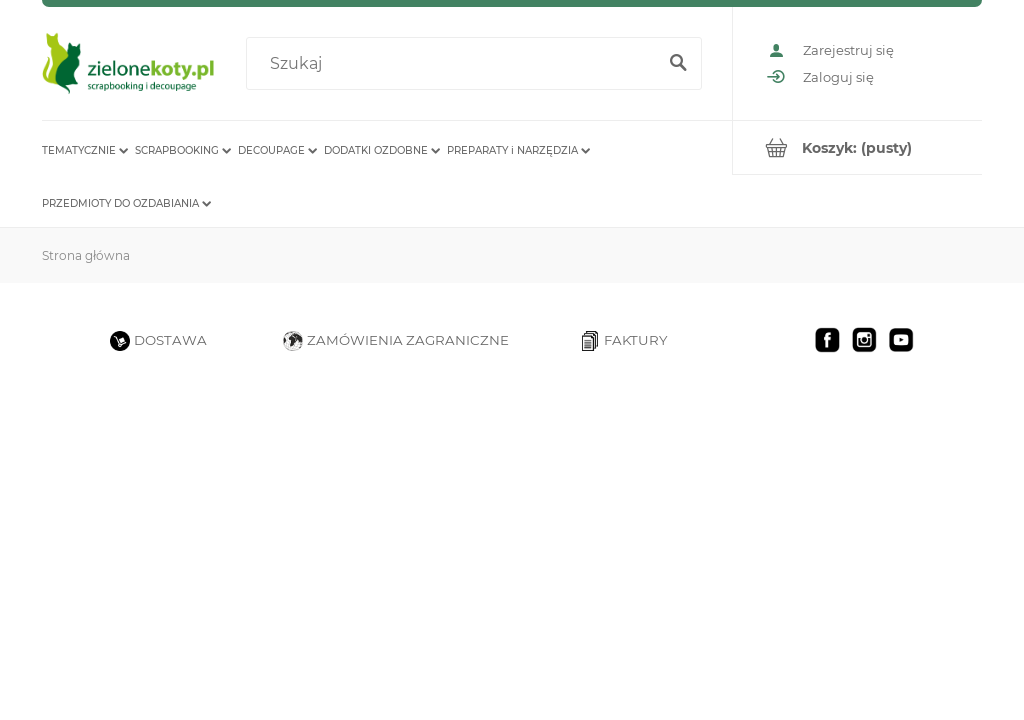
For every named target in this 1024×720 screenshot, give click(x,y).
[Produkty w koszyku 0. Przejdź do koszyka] (857, 147)
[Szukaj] (678, 64)
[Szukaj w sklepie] (455, 64)
